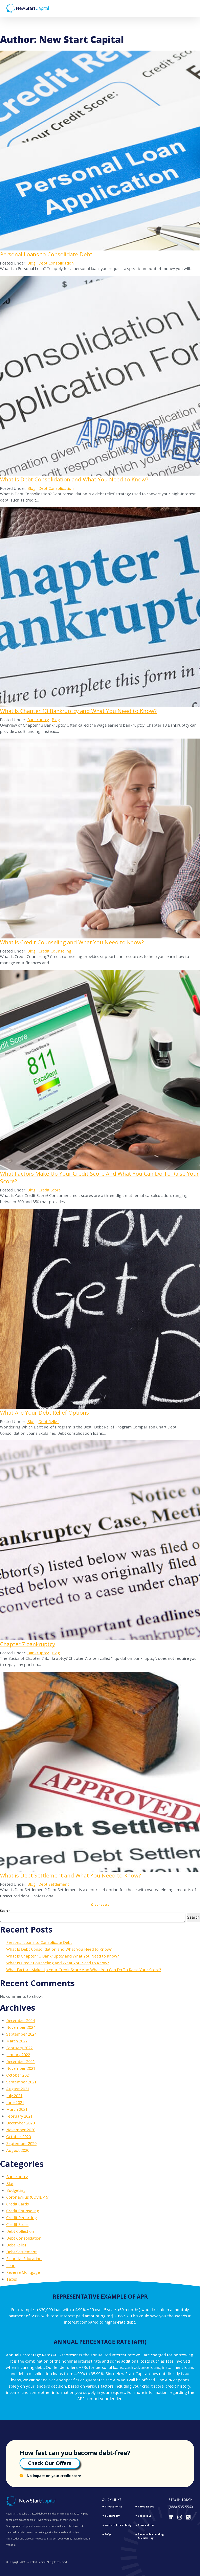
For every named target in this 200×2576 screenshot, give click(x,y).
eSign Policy (112, 2515)
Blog (31, 263)
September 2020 (21, 2143)
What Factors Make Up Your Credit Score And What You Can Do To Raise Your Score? (83, 1969)
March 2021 (17, 2109)
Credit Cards (17, 2204)
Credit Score (49, 1190)
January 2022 (18, 2054)
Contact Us (145, 2515)
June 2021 (15, 2102)
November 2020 (20, 2129)
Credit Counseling (54, 951)
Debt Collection (20, 2231)
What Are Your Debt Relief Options (44, 1412)
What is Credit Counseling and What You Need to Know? (72, 942)
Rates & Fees (146, 2506)
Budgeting (16, 2190)
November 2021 (20, 2068)
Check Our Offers (49, 2463)
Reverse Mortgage (23, 2272)
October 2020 (18, 2136)
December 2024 (20, 2020)
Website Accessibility (118, 2525)
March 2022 (17, 2041)
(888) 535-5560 (181, 2507)
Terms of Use (146, 2525)
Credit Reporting (21, 2217)
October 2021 (18, 2075)
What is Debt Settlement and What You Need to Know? (70, 1875)
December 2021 (20, 2061)
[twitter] (188, 2518)
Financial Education (24, 2258)
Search (5, 1911)
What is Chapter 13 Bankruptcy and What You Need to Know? (78, 711)
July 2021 (14, 2095)
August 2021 (17, 2088)
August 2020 (17, 2150)
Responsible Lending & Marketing (151, 2536)
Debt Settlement (53, 1884)
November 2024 (20, 2027)
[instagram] (179, 2518)
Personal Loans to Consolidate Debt (46, 254)
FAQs (108, 2534)
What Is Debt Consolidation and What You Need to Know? (74, 479)
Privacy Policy (113, 2506)
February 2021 (19, 2116)
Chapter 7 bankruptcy (27, 1644)
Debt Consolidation (56, 263)
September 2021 (21, 2082)
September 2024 (21, 2034)
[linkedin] (171, 2518)
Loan (10, 2265)
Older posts (100, 1904)
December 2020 (20, 2123)
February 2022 (19, 2047)
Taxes (11, 2279)
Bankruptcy (38, 719)
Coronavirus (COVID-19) (27, 2197)
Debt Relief (48, 1421)
